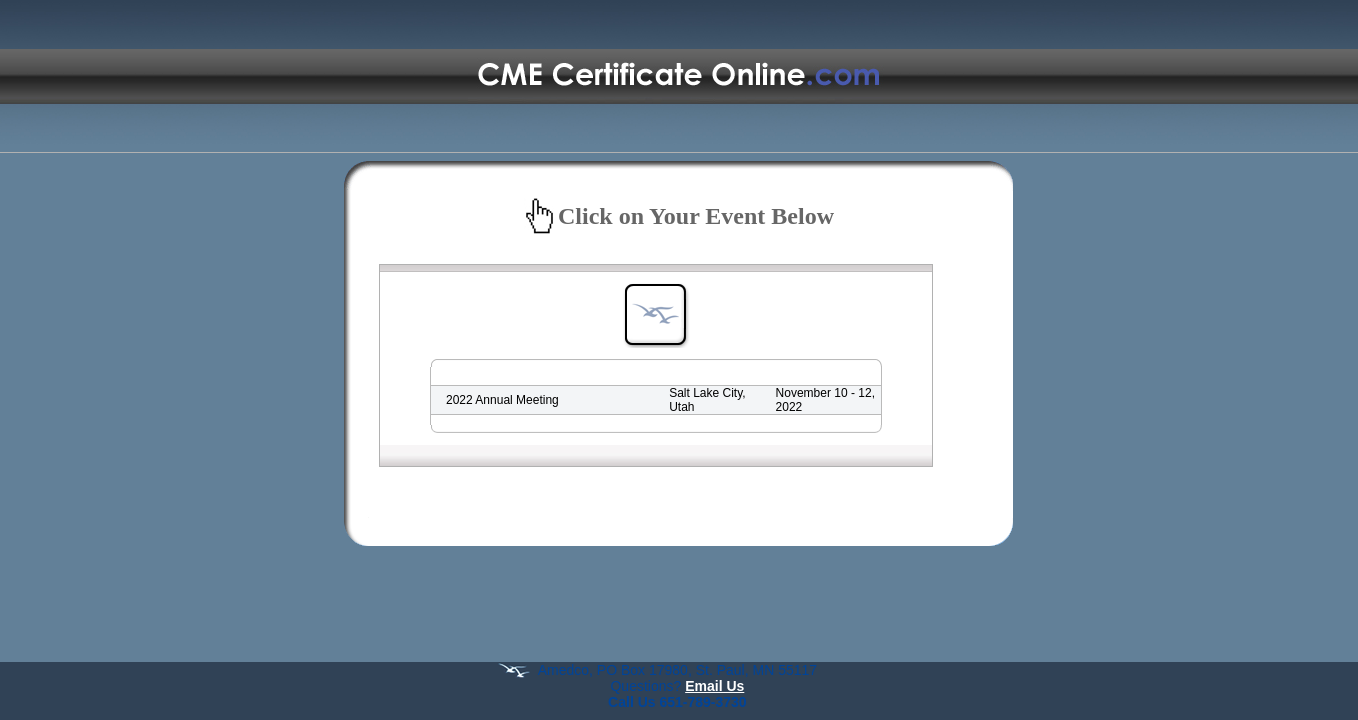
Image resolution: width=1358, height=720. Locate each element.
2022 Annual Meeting (502, 400)
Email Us (714, 686)
